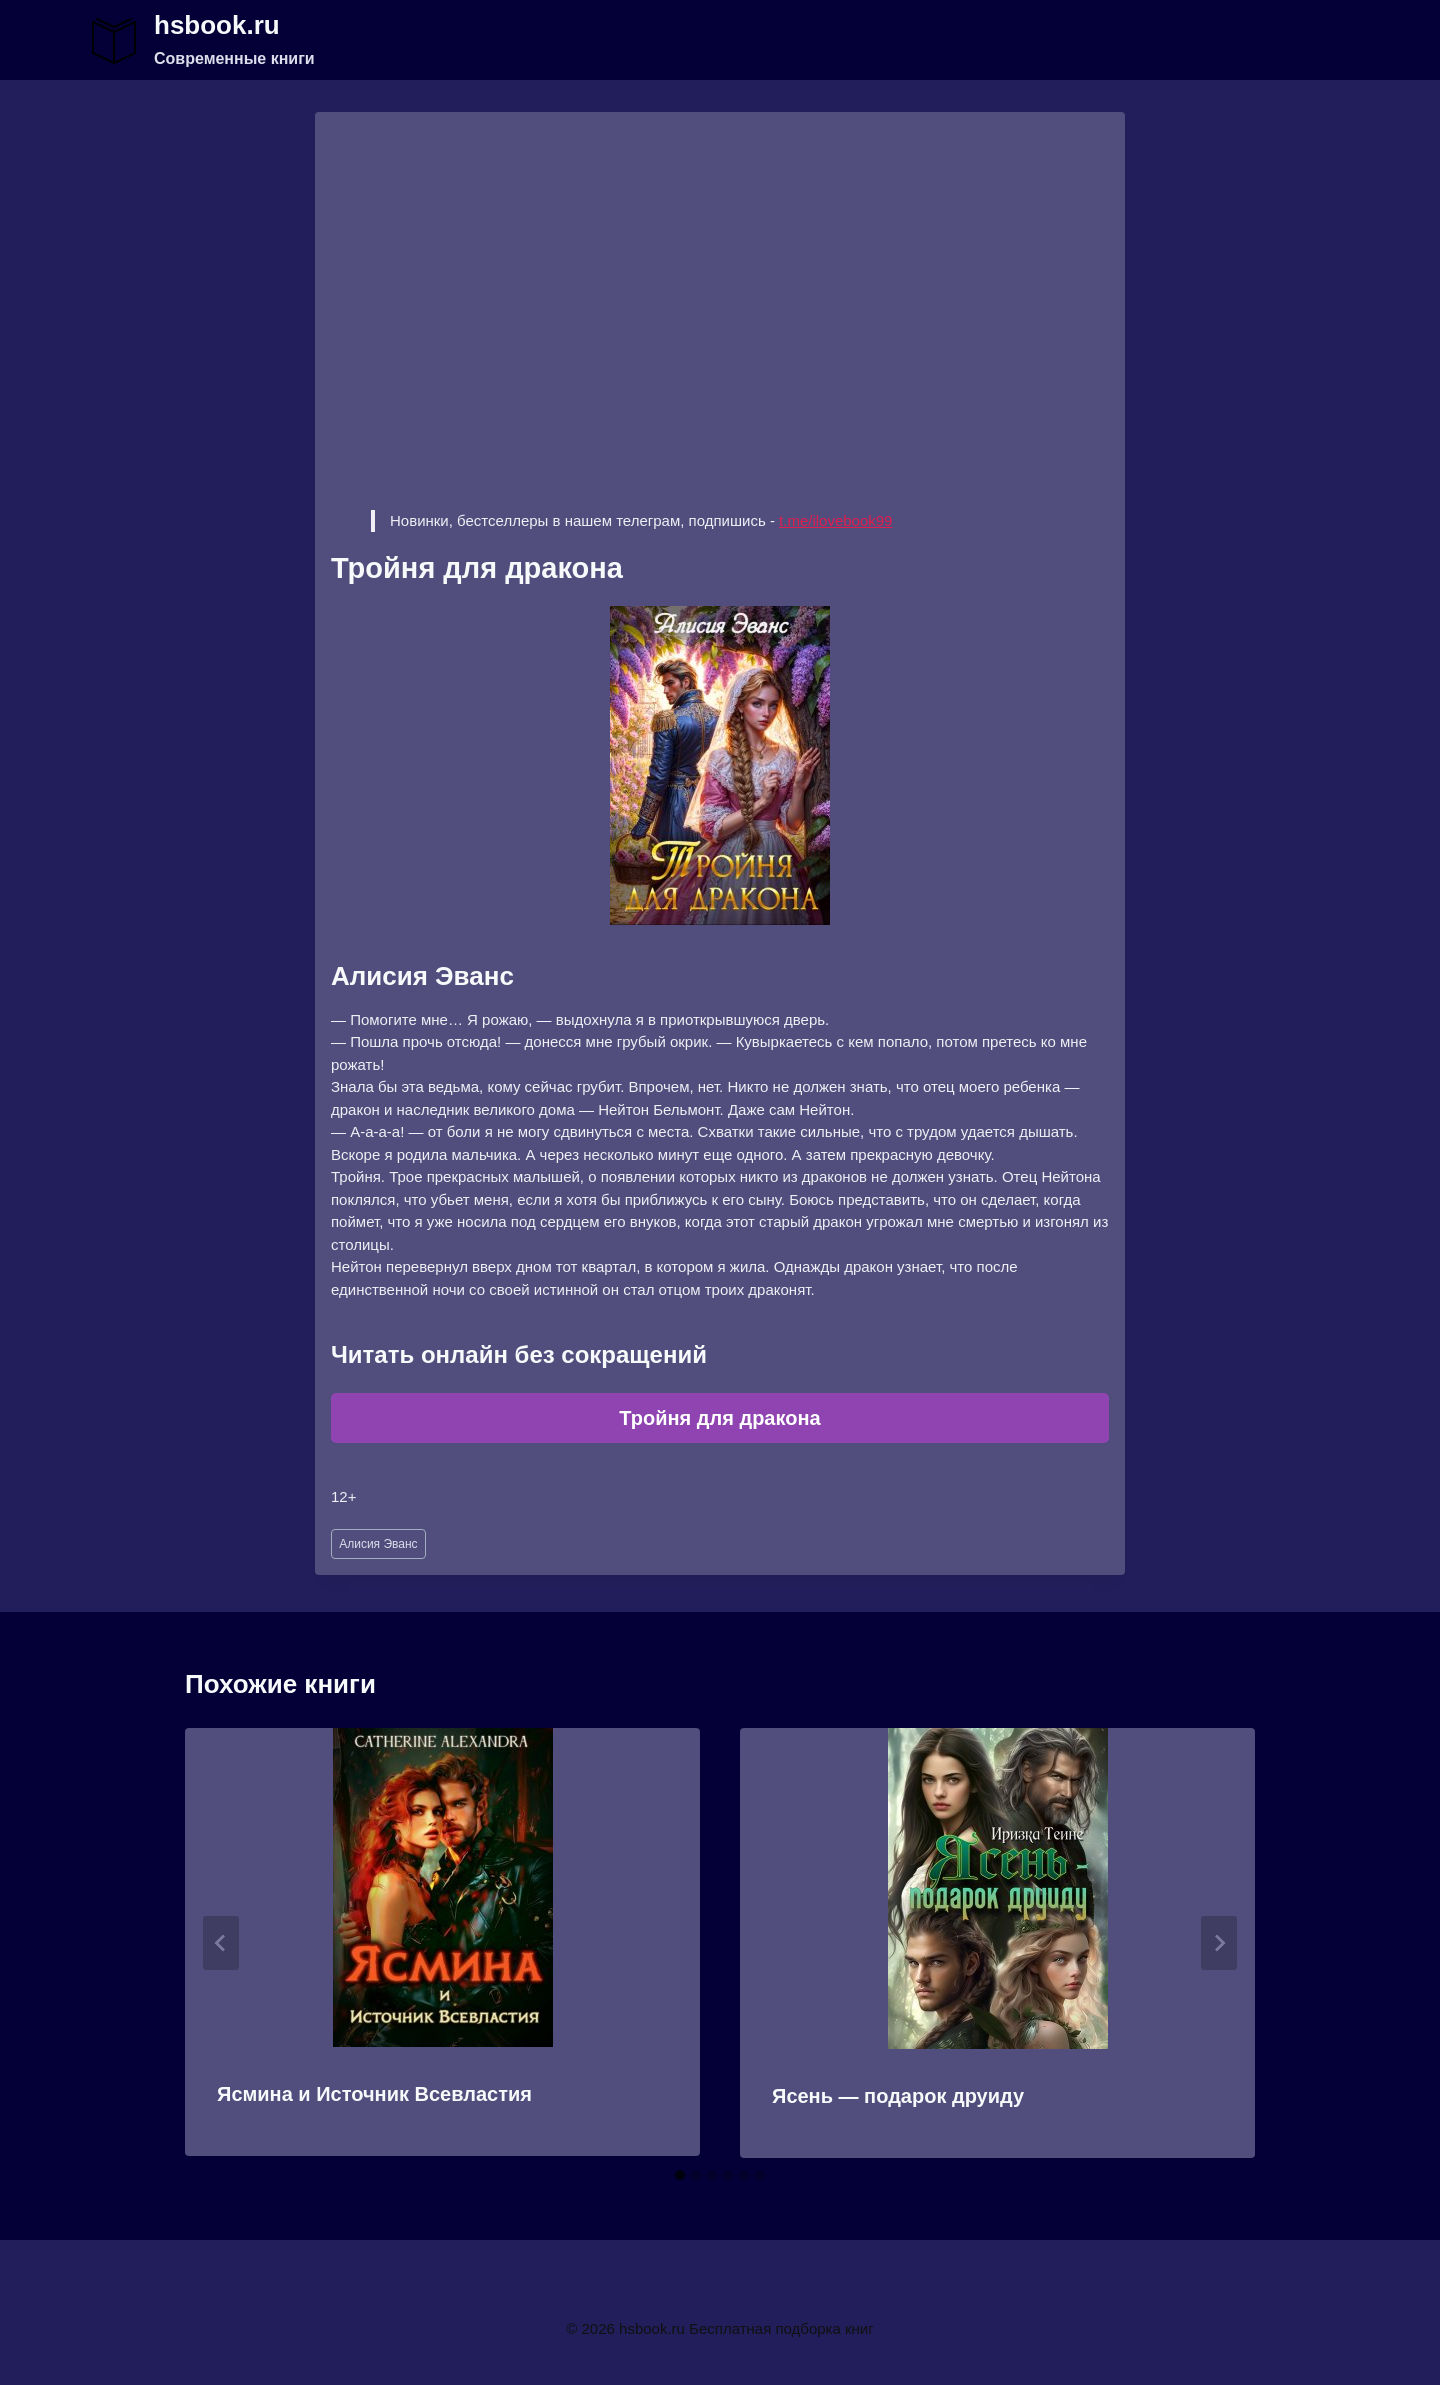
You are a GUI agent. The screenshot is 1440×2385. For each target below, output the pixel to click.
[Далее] (1219, 1943)
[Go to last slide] (221, 1943)
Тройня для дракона (719, 1418)
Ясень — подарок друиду (898, 2096)
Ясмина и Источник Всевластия (374, 2094)
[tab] (680, 2175)
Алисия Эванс (378, 1544)
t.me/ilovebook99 (835, 520)
